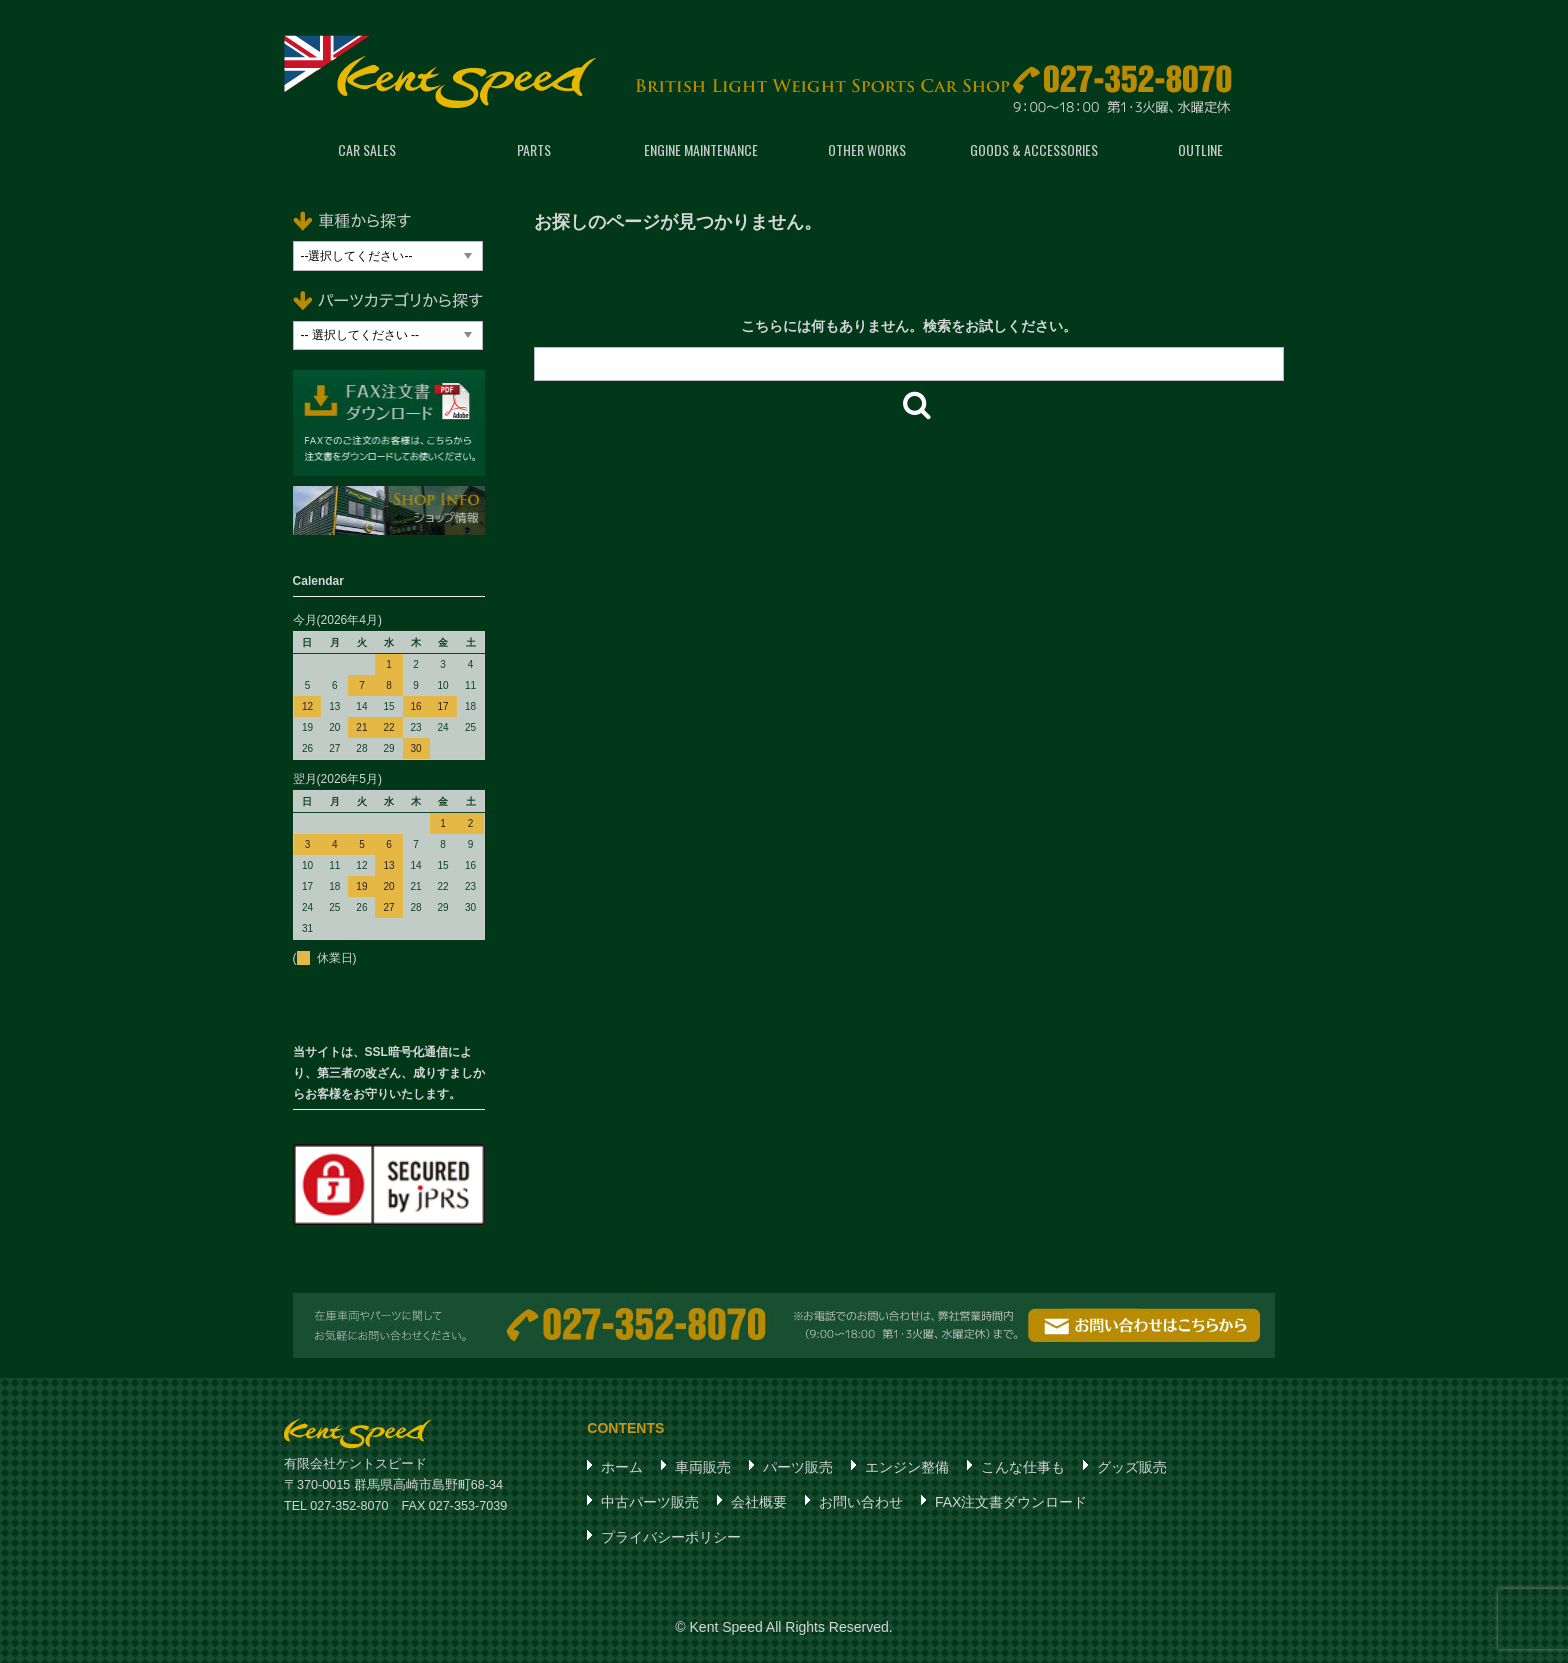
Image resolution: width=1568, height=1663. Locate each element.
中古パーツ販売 (650, 1502)
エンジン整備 (907, 1467)
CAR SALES (367, 149)
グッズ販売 (1132, 1467)
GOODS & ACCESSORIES (1034, 149)
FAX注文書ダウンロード (1011, 1502)
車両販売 (703, 1467)
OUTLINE (1200, 149)
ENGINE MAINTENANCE (701, 149)
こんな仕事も (1023, 1467)
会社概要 (759, 1502)
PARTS (534, 149)
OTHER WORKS (867, 149)
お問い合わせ (861, 1502)
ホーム (622, 1467)
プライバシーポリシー (671, 1537)
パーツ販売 (798, 1467)
